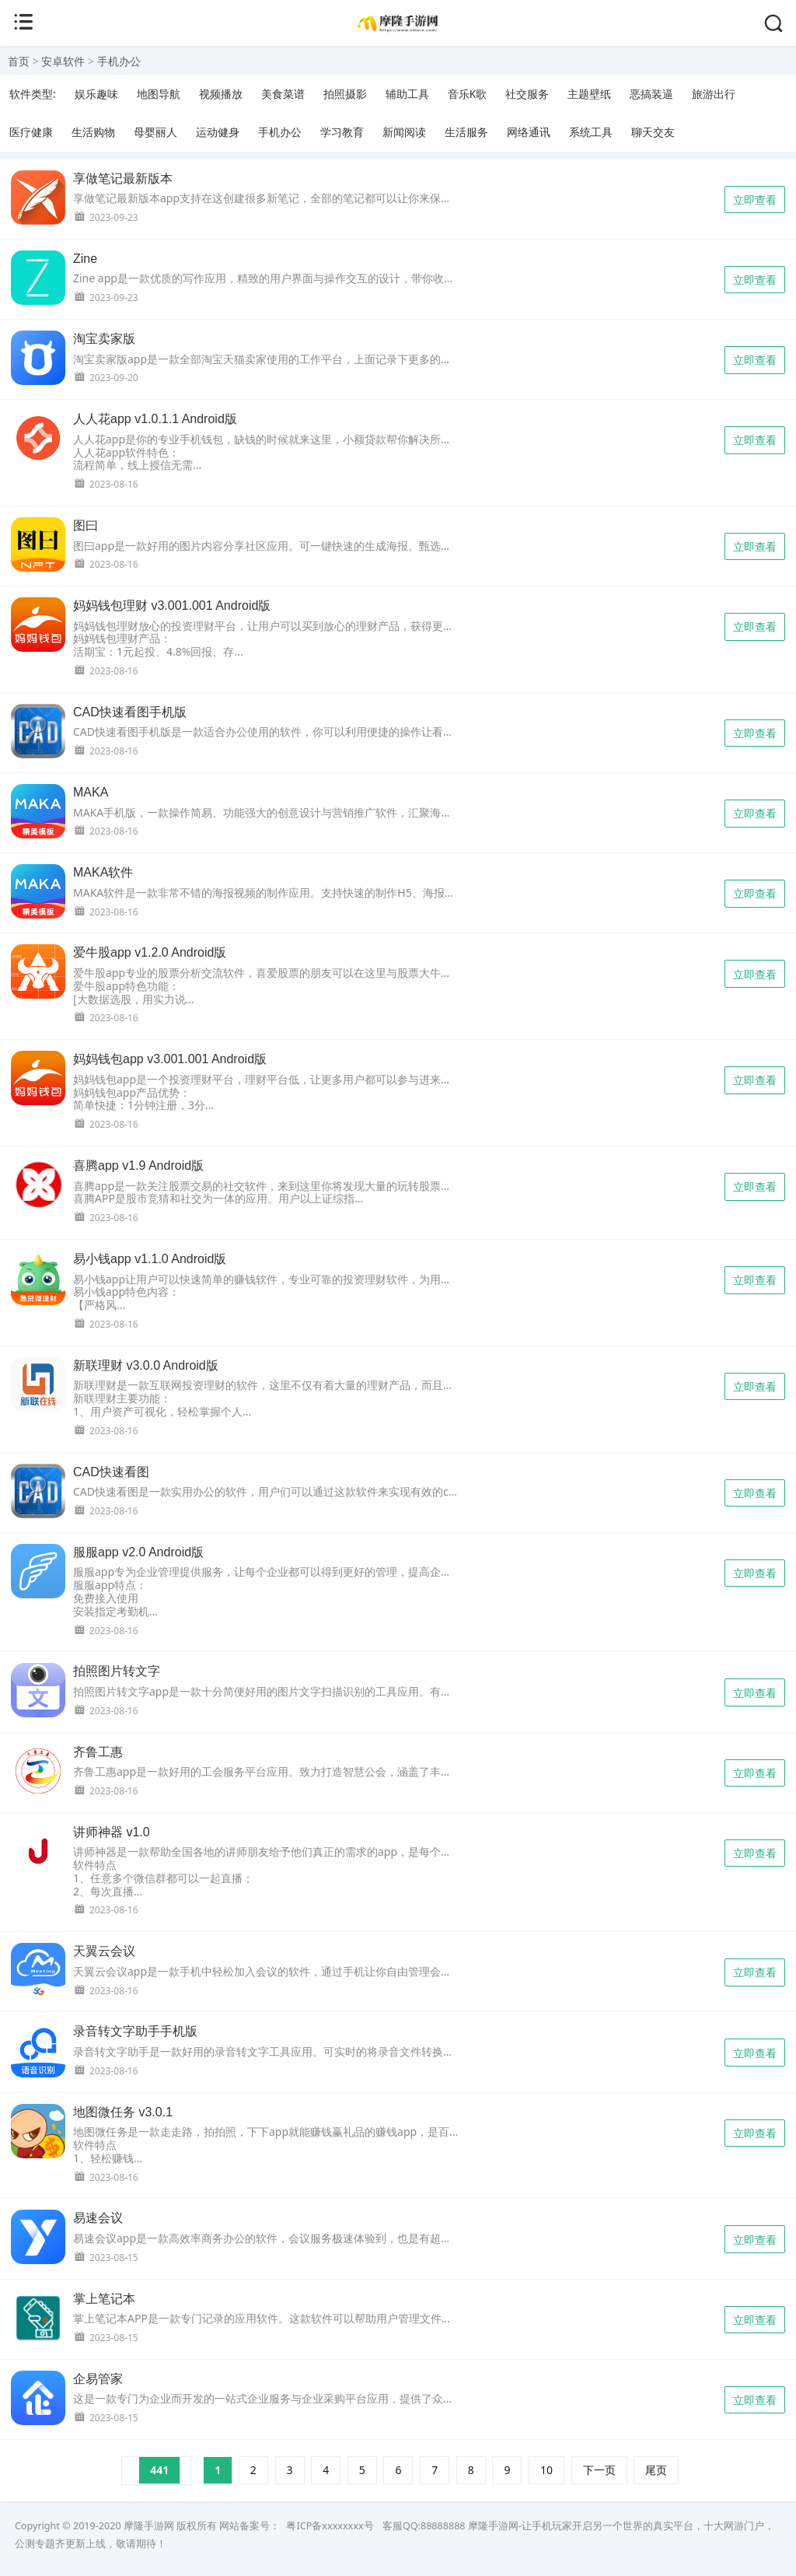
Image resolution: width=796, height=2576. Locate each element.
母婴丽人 (155, 131)
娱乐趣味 (96, 93)
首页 (19, 61)
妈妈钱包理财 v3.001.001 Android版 (172, 605)
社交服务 (527, 93)
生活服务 (466, 131)
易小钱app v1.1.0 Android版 (149, 1258)
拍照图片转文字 (116, 1671)
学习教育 (342, 131)
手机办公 (119, 61)
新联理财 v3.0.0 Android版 (145, 1365)
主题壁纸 (589, 93)
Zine (85, 258)
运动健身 (217, 131)
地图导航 (158, 93)
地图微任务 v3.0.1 (123, 2112)
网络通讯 (528, 131)
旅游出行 (713, 93)
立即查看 (755, 199)
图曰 (85, 525)
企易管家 (98, 2378)
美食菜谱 (283, 93)
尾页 (656, 2469)
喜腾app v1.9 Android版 (138, 1165)
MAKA (90, 792)
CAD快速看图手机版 (130, 712)
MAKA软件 (103, 872)
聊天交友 (653, 131)
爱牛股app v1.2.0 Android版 (149, 952)
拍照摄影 (345, 93)
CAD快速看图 (111, 1472)
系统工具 (591, 131)
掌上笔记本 (104, 2298)
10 (546, 2469)
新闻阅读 (404, 131)
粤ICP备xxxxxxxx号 (329, 2525)
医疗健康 (31, 131)
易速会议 (98, 2217)
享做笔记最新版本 (123, 178)
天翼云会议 (104, 1951)
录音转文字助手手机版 (135, 2031)
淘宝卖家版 (104, 338)
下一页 (599, 2469)
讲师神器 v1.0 (111, 1832)
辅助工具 (407, 93)
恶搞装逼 (651, 93)
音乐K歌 (467, 93)
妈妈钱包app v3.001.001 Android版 (170, 1059)
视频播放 (221, 93)
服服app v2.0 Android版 (138, 1552)
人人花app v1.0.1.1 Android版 (155, 418)
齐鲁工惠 (98, 1752)
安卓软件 (63, 61)
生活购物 (93, 131)
